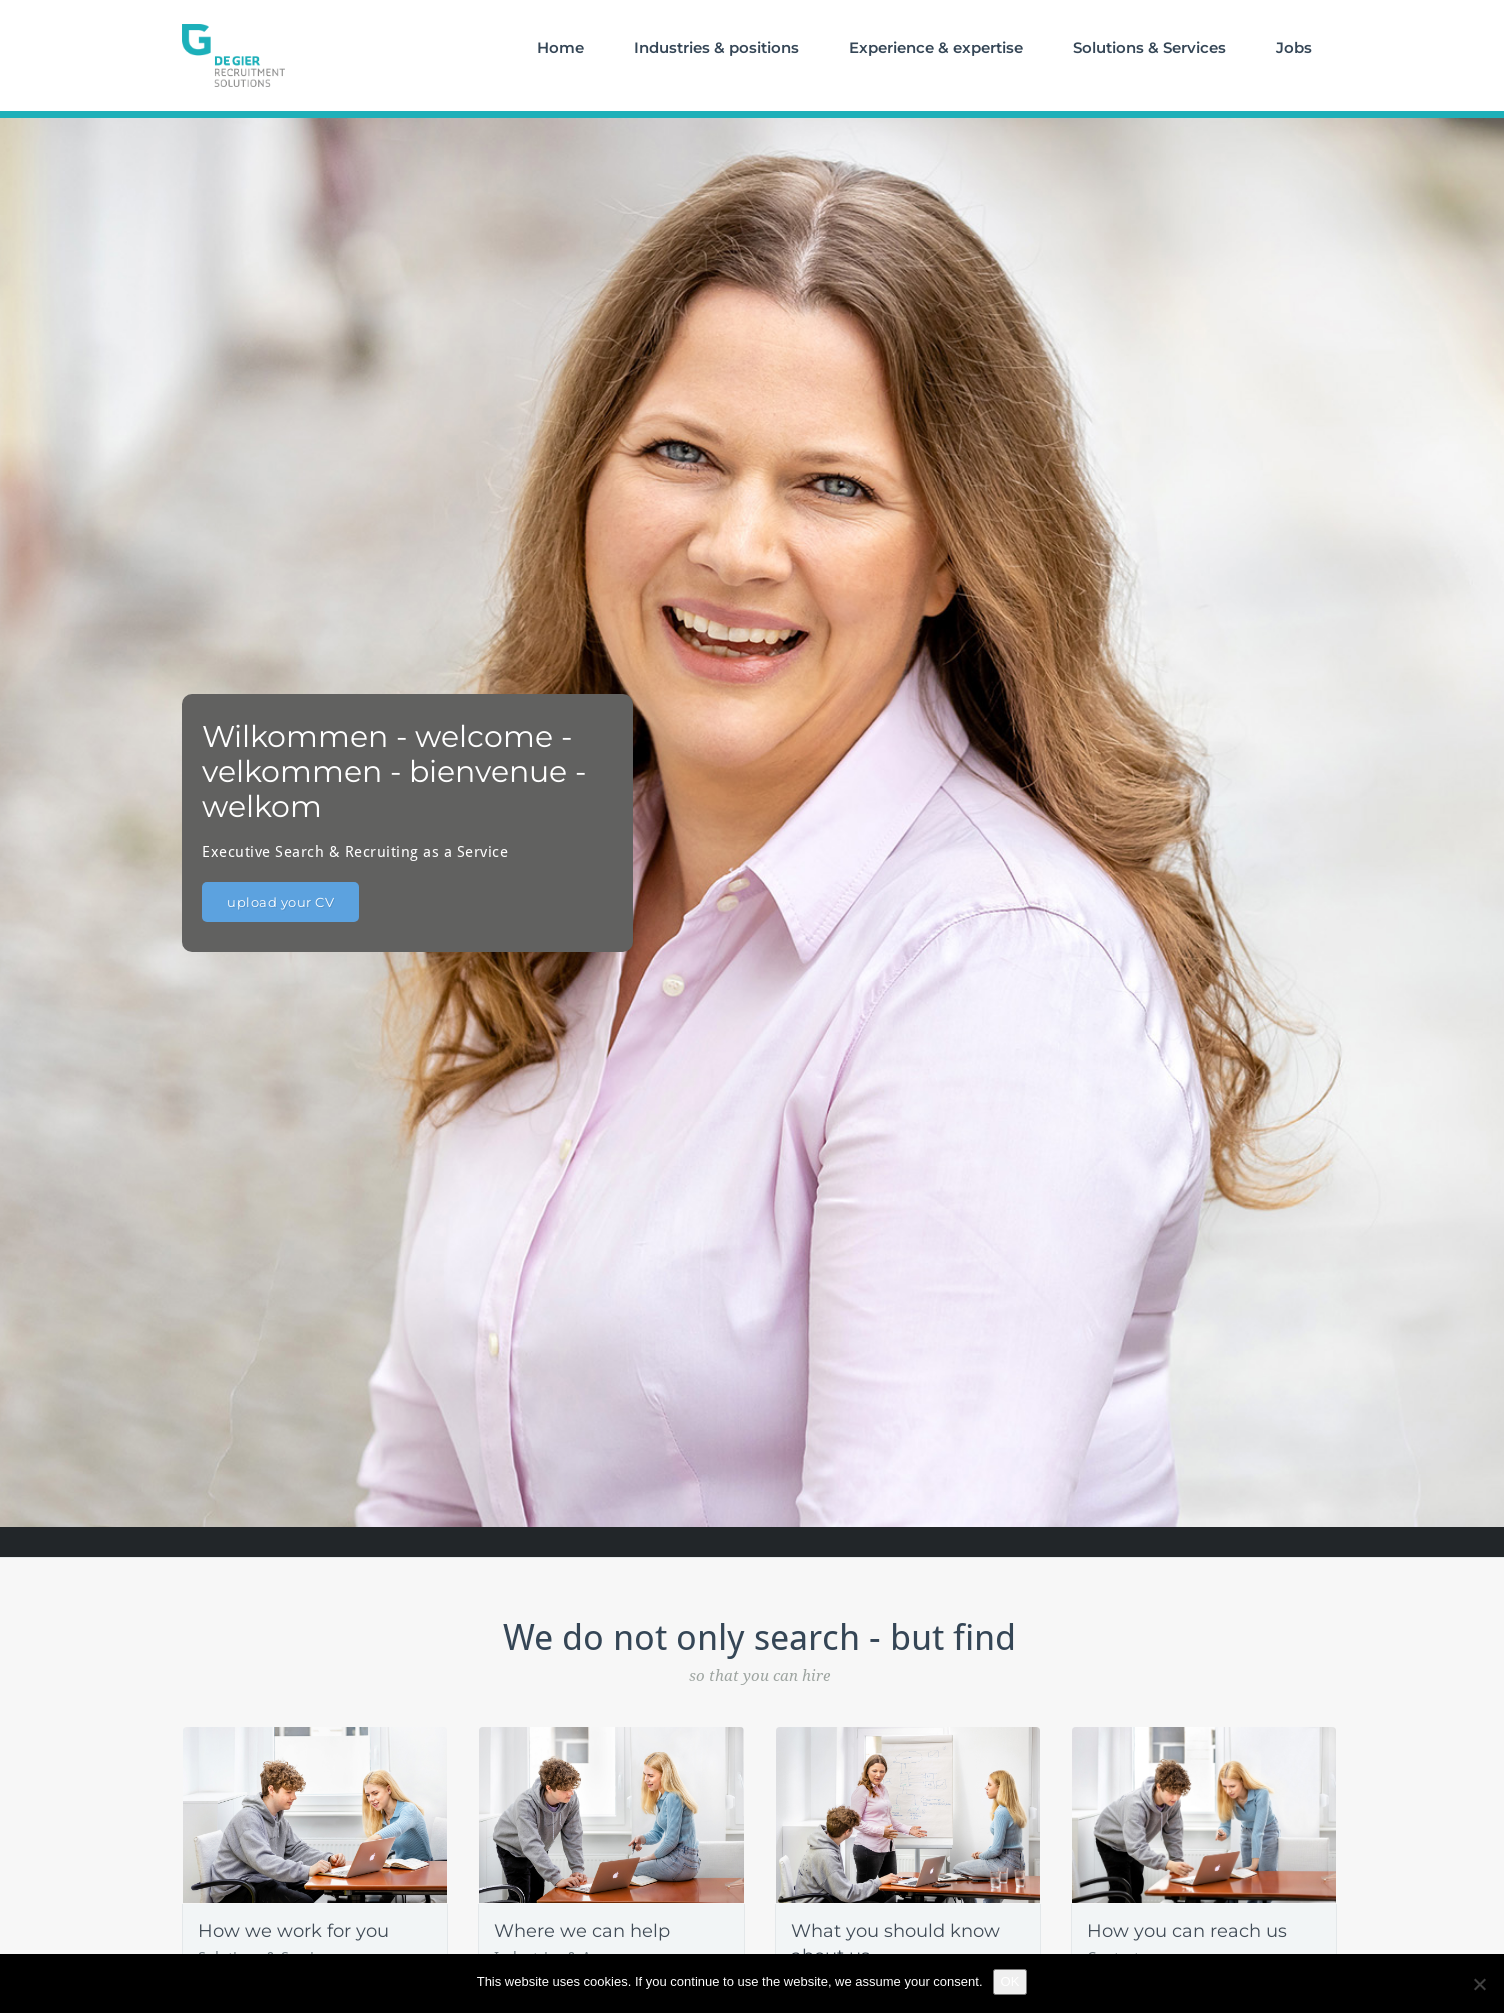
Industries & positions (716, 47)
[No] (1479, 1984)
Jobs (1294, 47)
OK (1010, 1981)
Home (560, 47)
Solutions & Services (1149, 47)
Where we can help (582, 1931)
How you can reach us (1187, 1931)
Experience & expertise (936, 47)
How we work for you (293, 1931)
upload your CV (280, 902)
